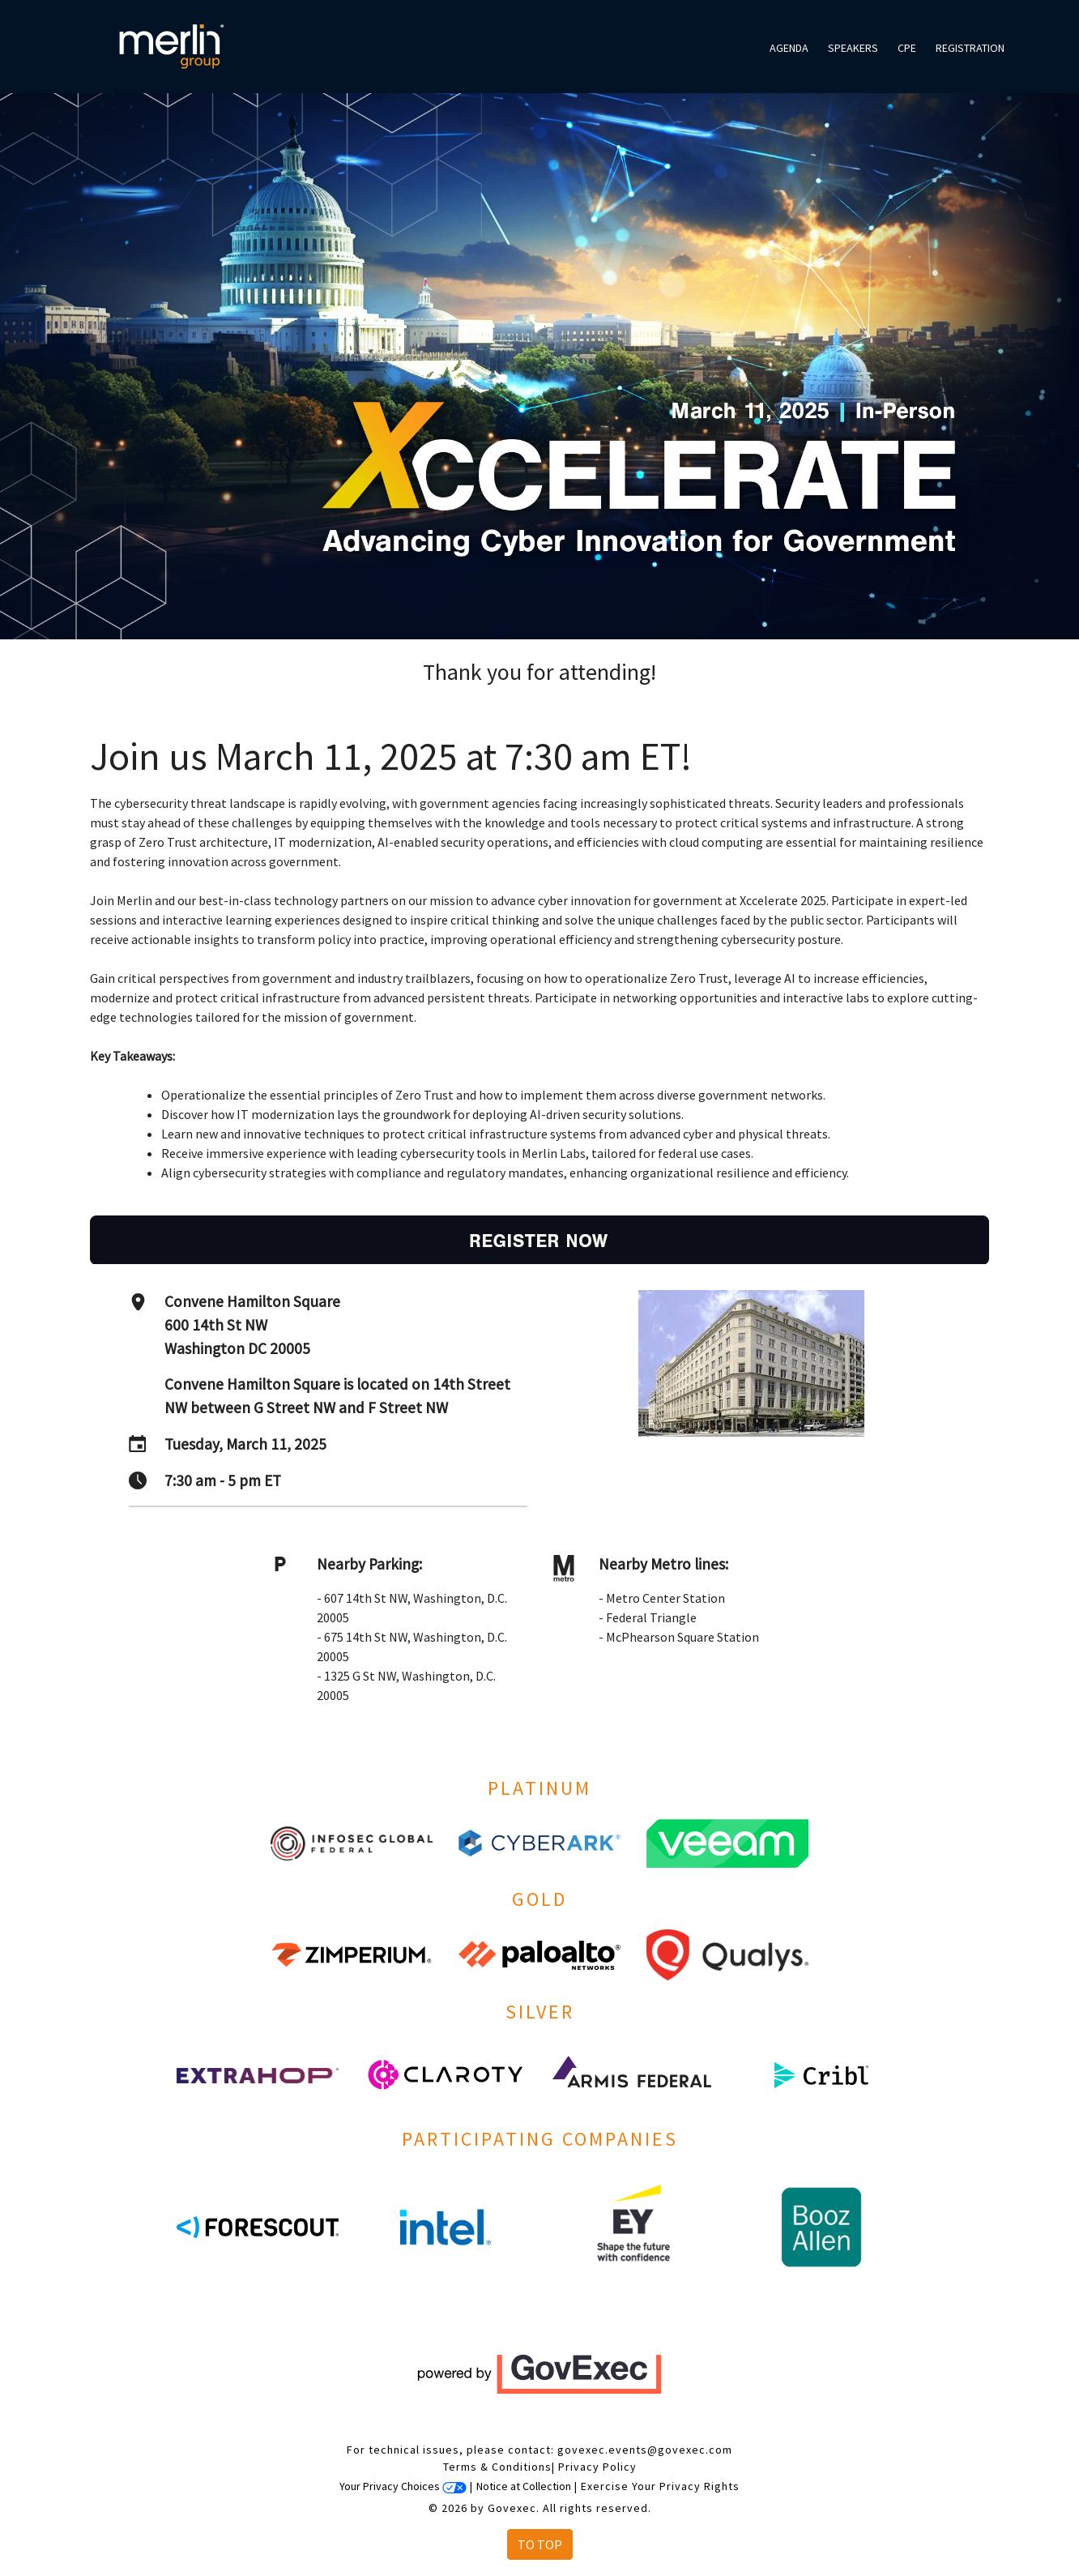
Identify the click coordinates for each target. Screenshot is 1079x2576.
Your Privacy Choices (403, 2486)
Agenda (789, 48)
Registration (970, 48)
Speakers (853, 48)
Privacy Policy (597, 2466)
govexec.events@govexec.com (644, 2449)
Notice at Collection (523, 2486)
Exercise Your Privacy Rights (660, 2486)
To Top (540, 2544)
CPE (907, 48)
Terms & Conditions (497, 2466)
